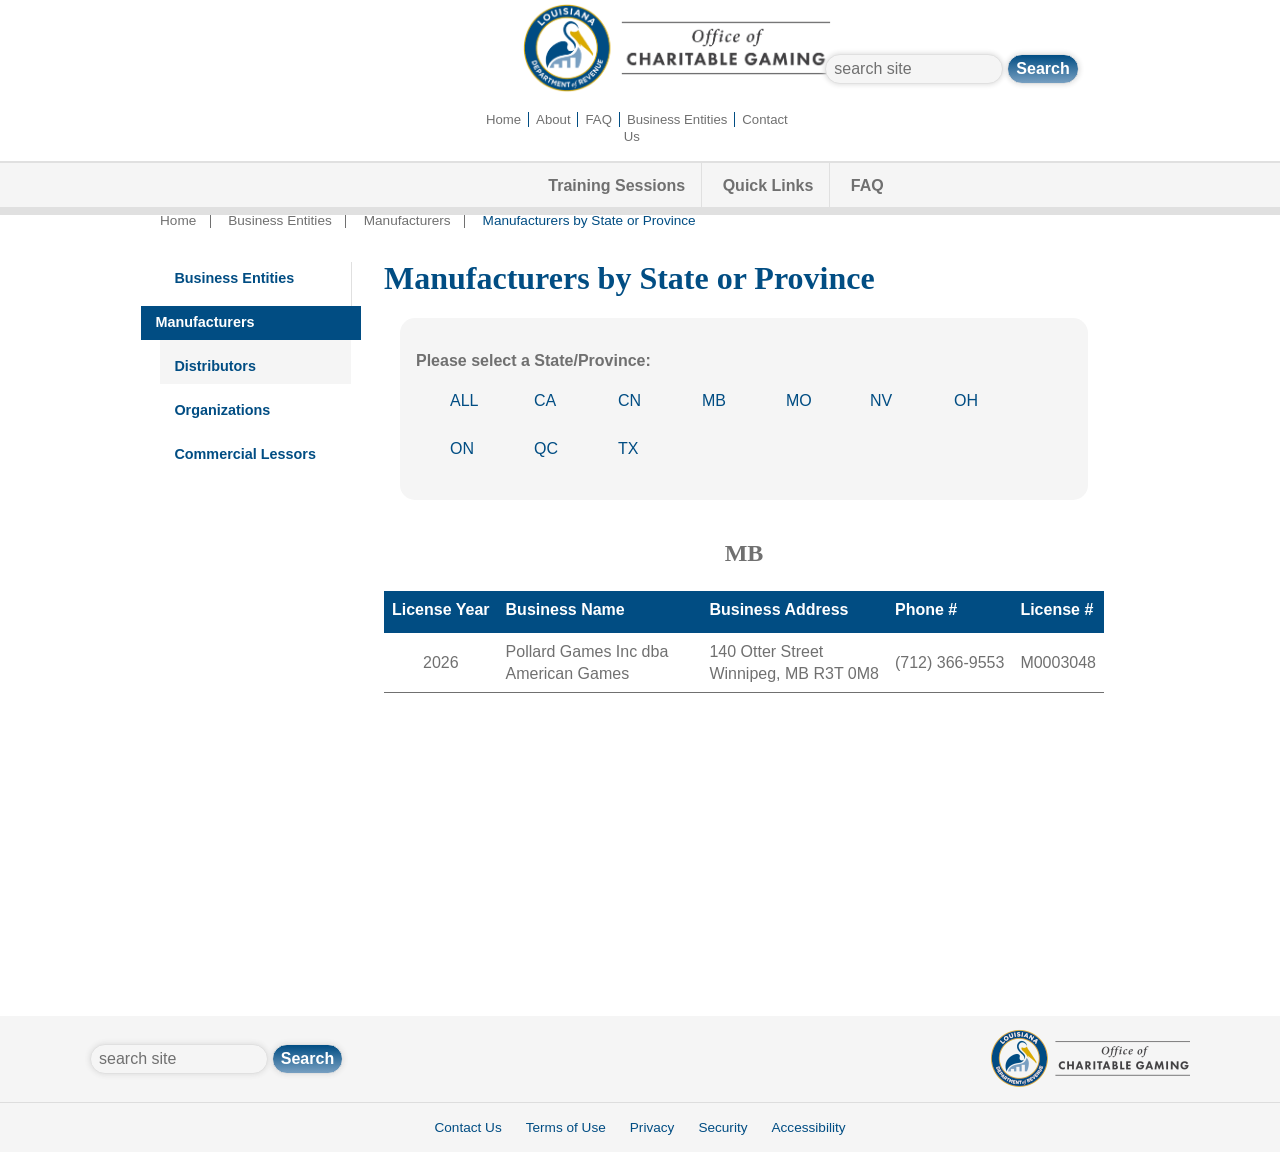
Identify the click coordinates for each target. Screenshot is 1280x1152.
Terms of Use (566, 1127)
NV (881, 400)
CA (545, 400)
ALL (464, 400)
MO (799, 400)
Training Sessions (616, 185)
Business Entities (677, 119)
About (553, 119)
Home (503, 119)
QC (546, 448)
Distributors (215, 366)
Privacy (652, 1127)
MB (714, 400)
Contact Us (467, 1127)
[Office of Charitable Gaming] (677, 88)
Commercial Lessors (245, 454)
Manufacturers (407, 220)
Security (722, 1127)
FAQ (599, 119)
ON (462, 448)
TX (628, 448)
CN (629, 400)
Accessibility (808, 1127)
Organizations (222, 410)
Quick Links (768, 185)
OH (966, 400)
